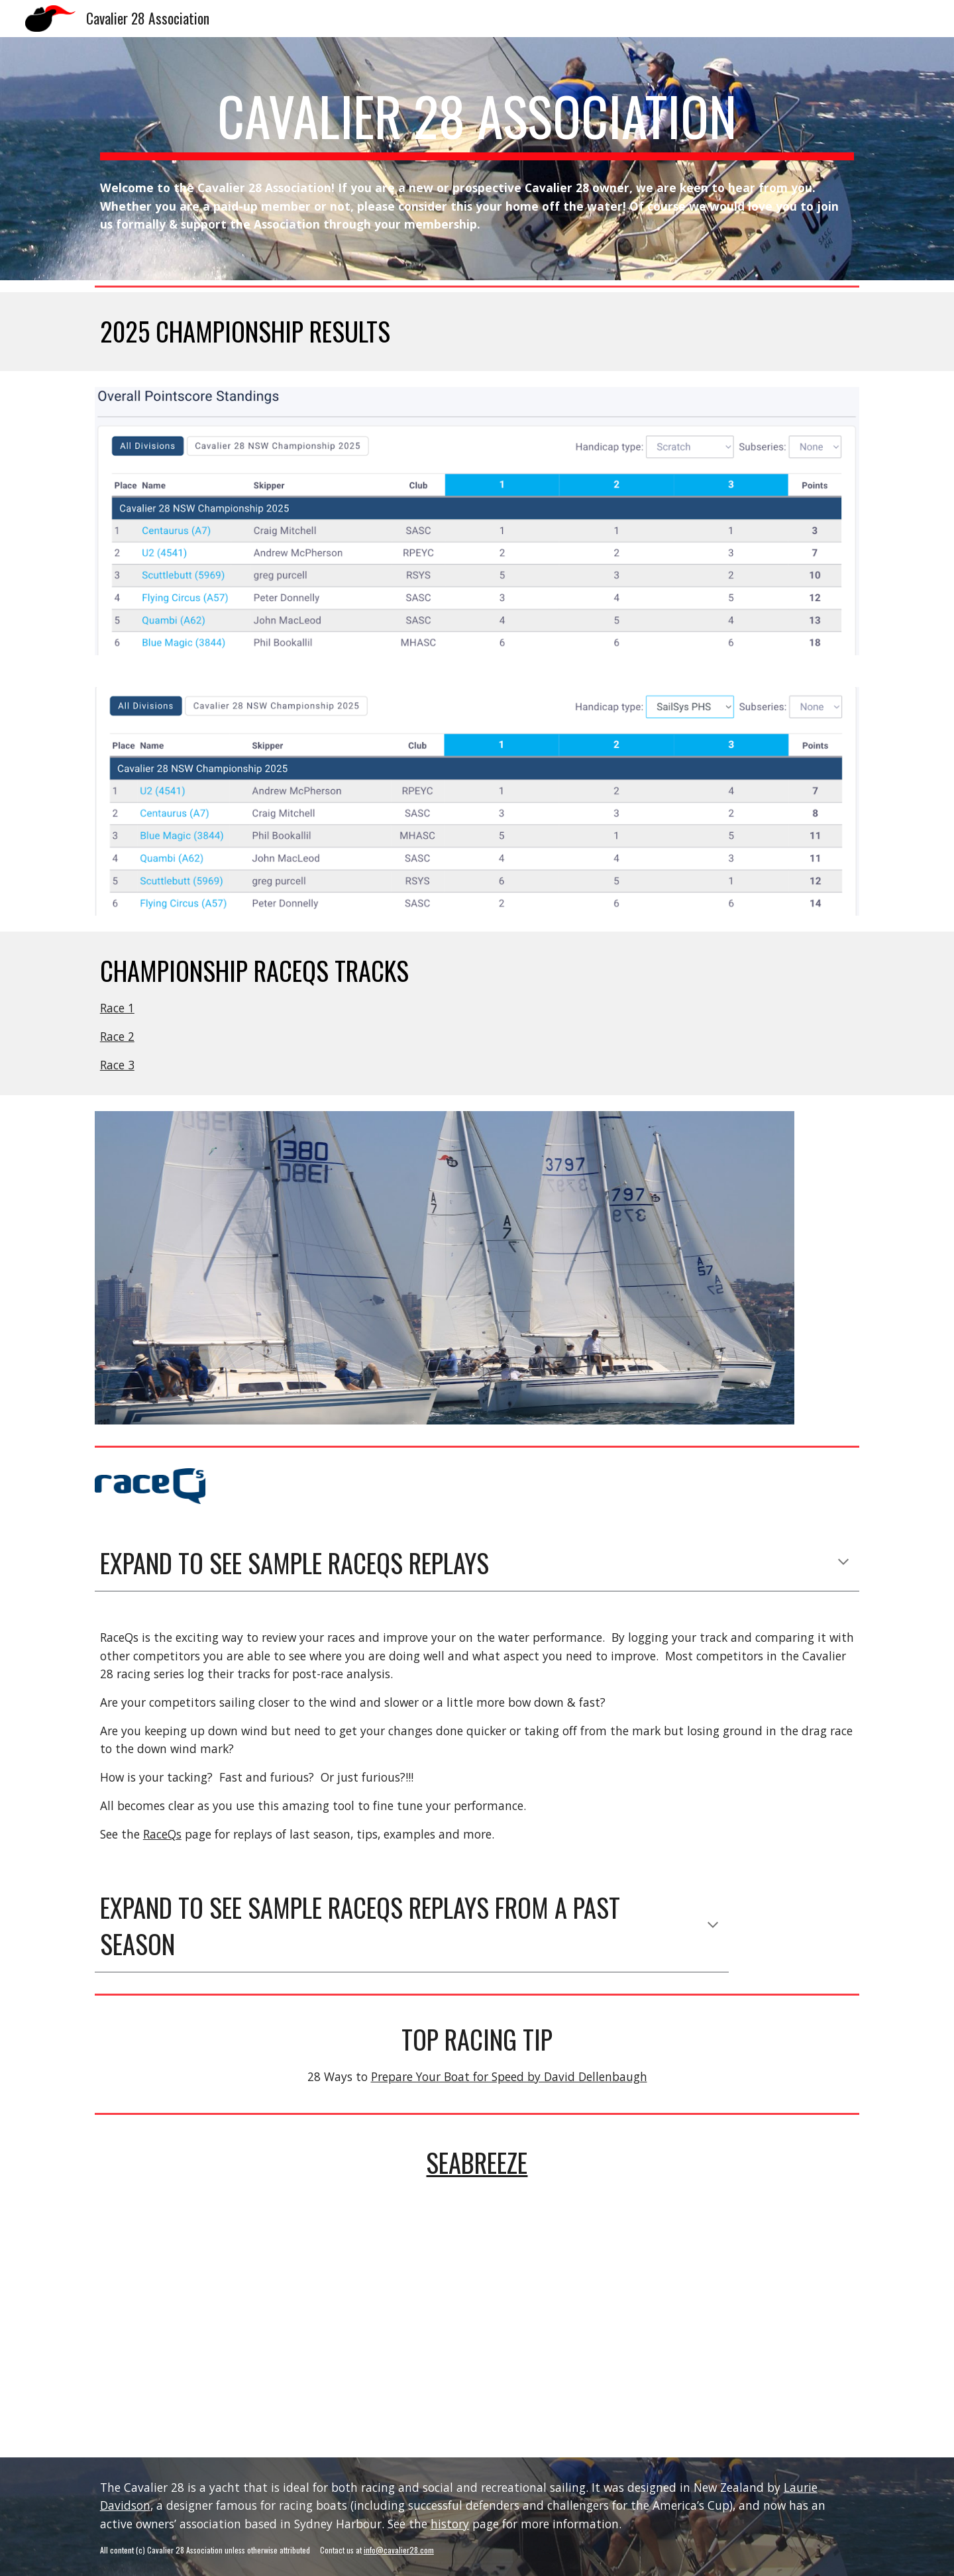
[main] (477, 122)
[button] (843, 1563)
